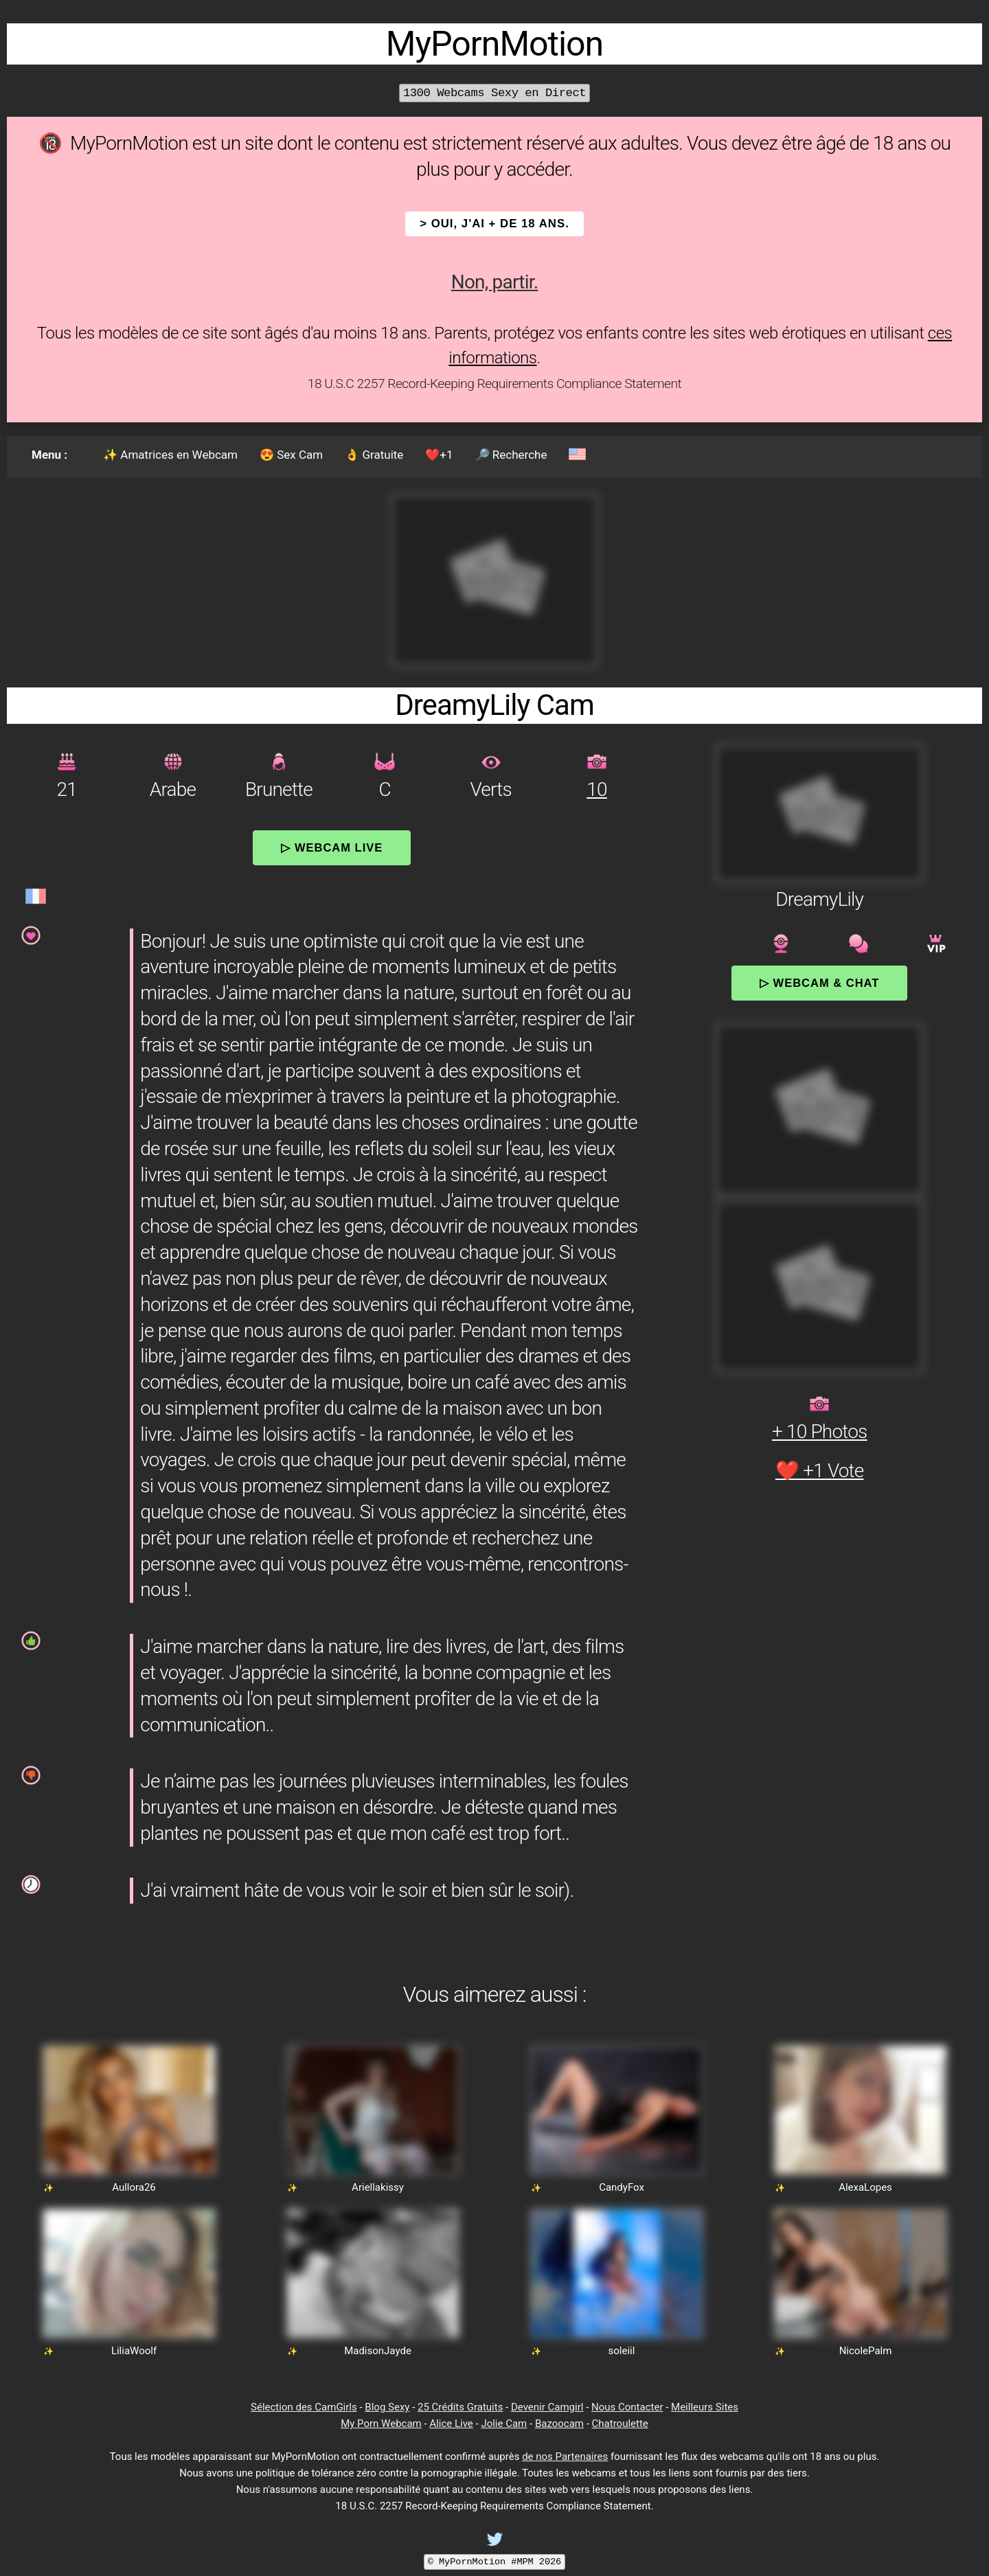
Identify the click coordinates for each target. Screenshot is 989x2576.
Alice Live (451, 2423)
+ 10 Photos (819, 1431)
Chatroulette (620, 2423)
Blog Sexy (387, 2407)
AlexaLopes (865, 2187)
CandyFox (621, 2187)
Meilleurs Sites (704, 2407)
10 (596, 789)
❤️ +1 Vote (819, 1470)
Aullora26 (134, 2187)
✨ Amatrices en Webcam (170, 454)
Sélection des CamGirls (304, 2407)
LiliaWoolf (134, 2351)
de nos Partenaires (565, 2456)
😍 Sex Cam (291, 454)
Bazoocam (559, 2423)
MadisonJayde (377, 2351)
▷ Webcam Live (332, 847)
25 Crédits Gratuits (460, 2407)
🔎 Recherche (511, 454)
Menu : (49, 454)
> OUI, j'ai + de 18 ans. (494, 223)
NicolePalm (865, 2351)
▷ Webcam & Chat (819, 983)
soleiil (622, 2351)
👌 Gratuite (374, 454)
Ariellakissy (378, 2187)
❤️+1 (439, 454)
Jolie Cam (504, 2423)
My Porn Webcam (381, 2423)
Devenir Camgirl (547, 2407)
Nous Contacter (627, 2407)
